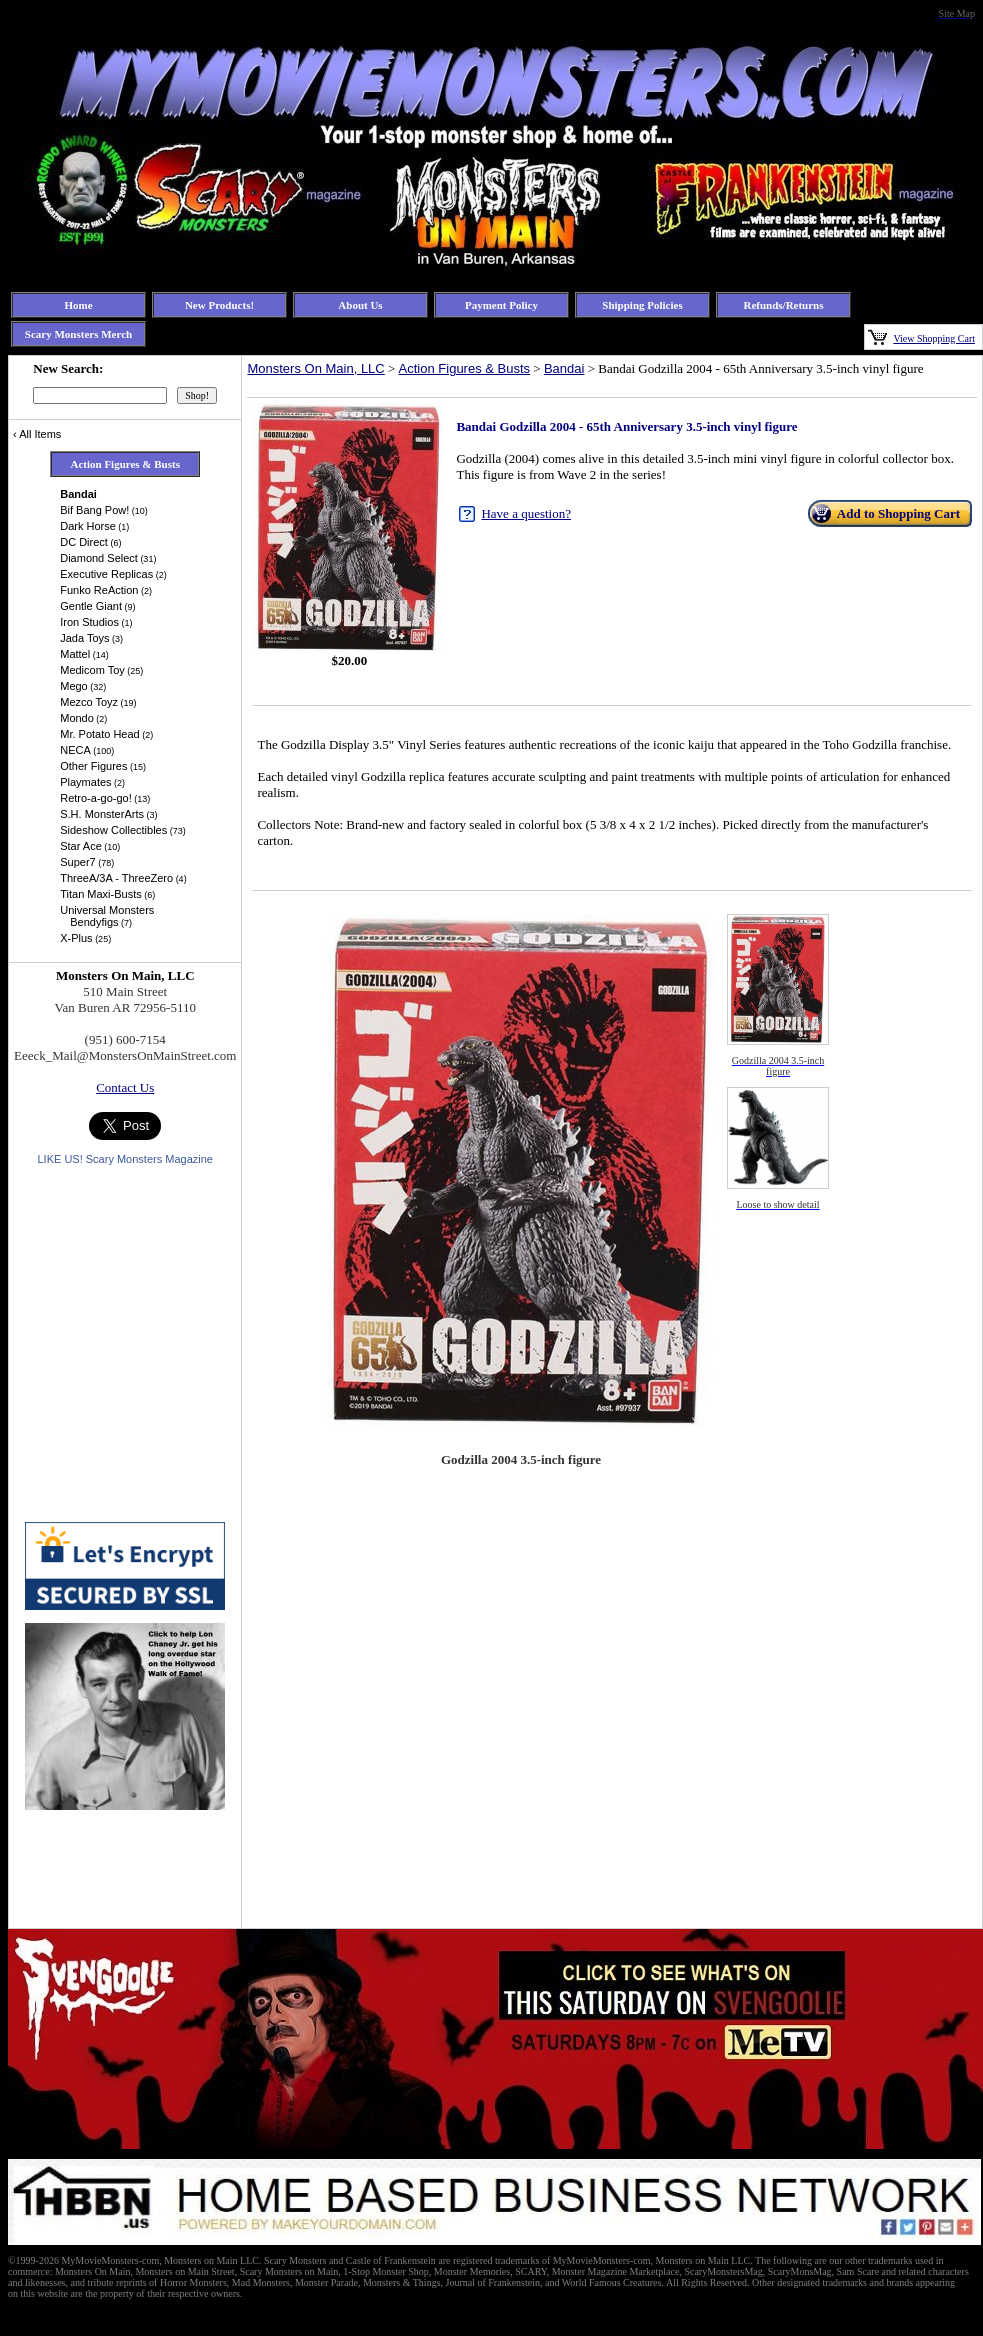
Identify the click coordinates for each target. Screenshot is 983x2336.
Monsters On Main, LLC (315, 368)
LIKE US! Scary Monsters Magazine (124, 1159)
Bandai (564, 368)
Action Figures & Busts (465, 368)
